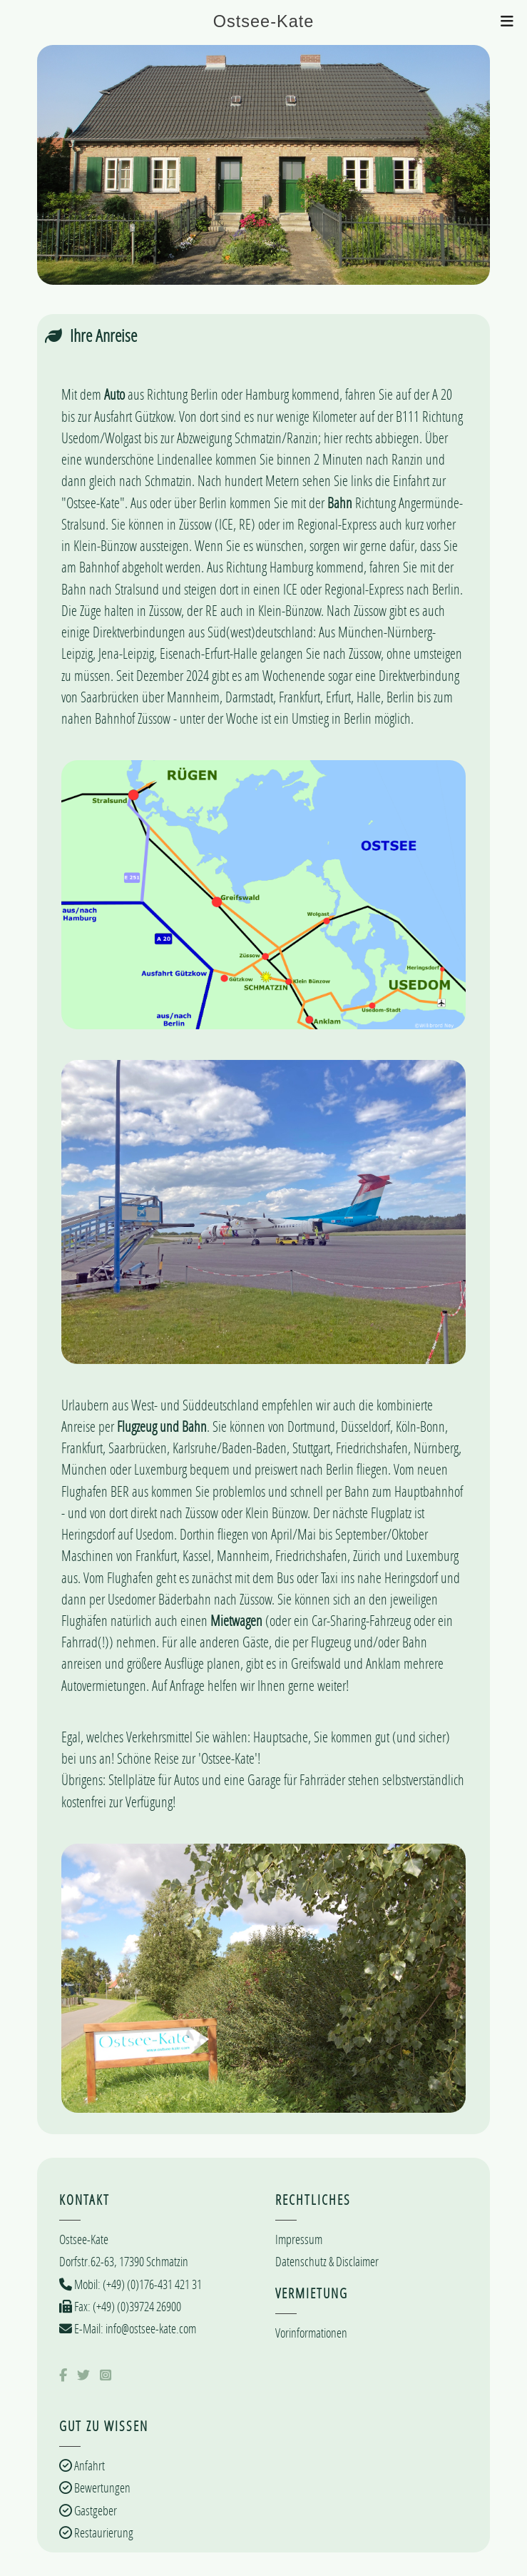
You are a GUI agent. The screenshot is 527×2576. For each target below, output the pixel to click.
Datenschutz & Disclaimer (327, 2261)
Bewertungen (101, 2487)
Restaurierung (102, 2532)
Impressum (298, 2239)
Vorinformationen (311, 2332)
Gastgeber (94, 2510)
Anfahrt (88, 2465)
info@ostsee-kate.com (149, 2328)
